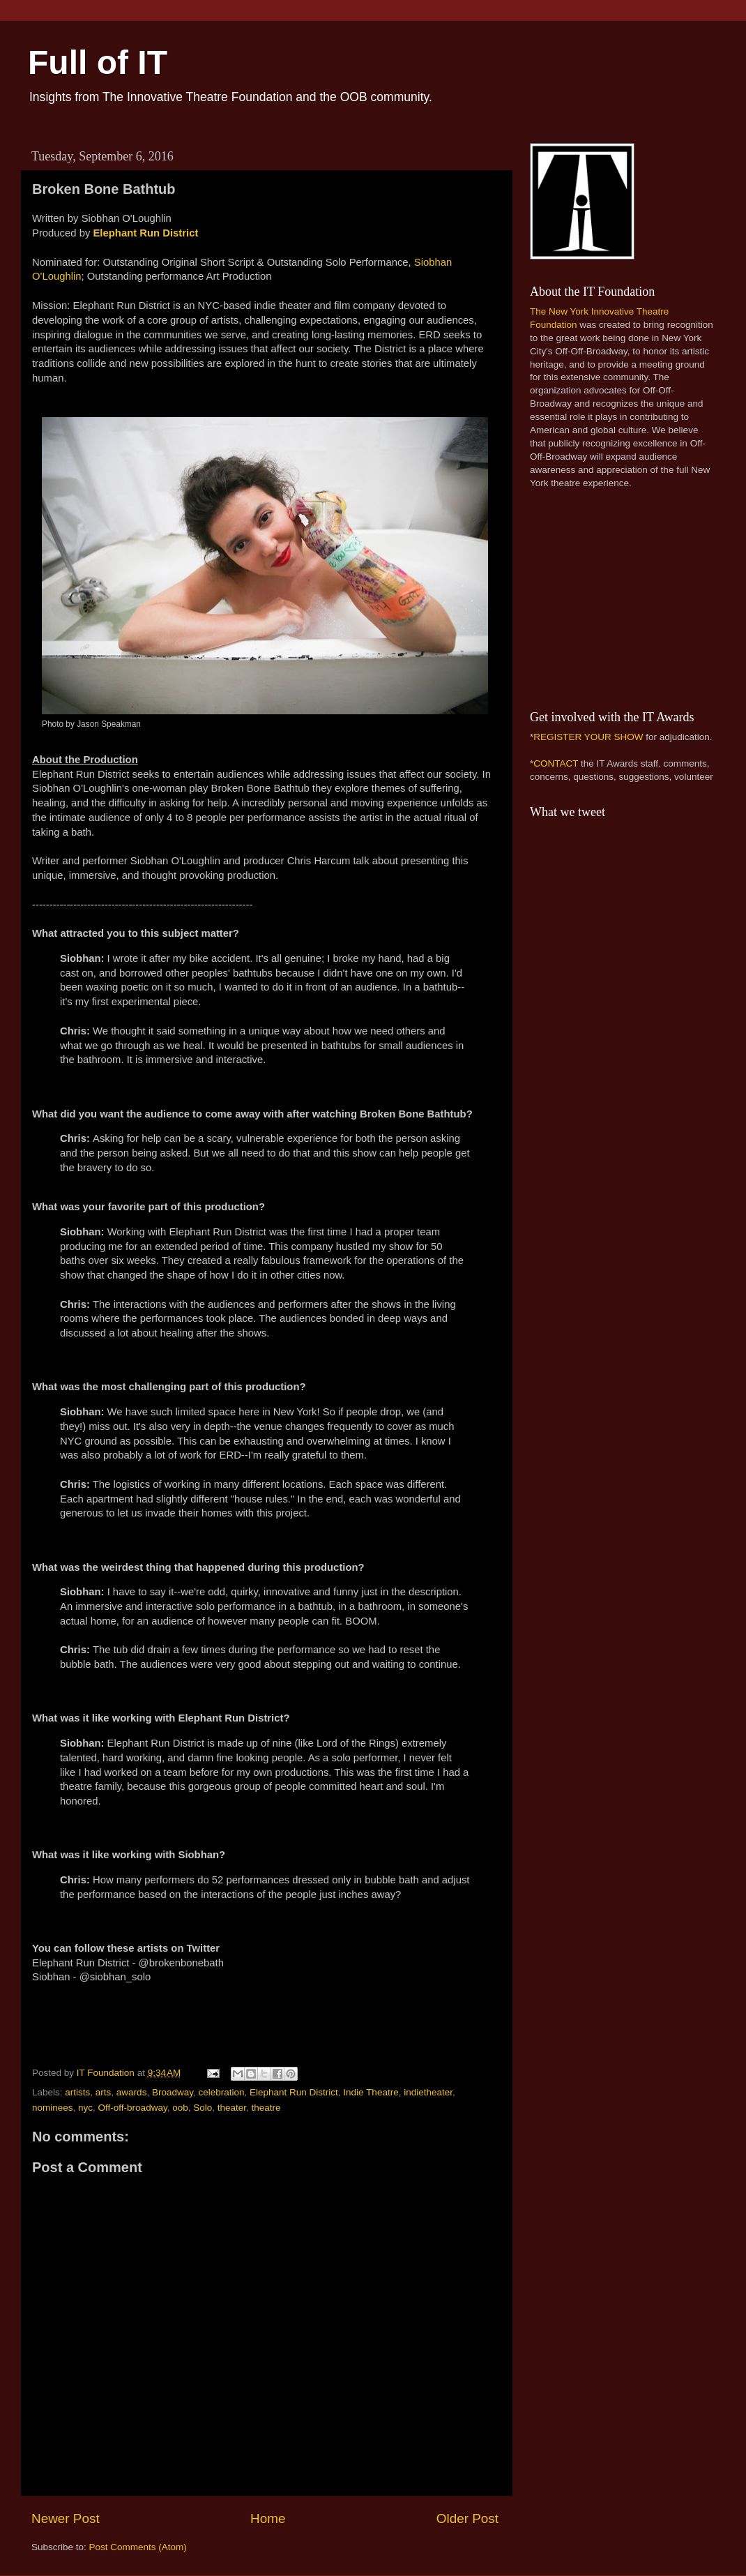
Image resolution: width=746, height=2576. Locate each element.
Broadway (172, 2092)
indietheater (428, 2092)
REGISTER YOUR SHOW (588, 737)
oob (180, 2107)
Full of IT (97, 62)
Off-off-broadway (132, 2107)
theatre (266, 2107)
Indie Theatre (370, 2092)
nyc (85, 2107)
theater (232, 2107)
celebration (221, 2092)
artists (77, 2092)
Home (267, 2518)
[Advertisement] (617, 598)
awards (131, 2092)
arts (104, 2092)
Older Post (467, 2518)
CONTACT (555, 763)
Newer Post (65, 2518)
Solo (202, 2107)
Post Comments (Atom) (138, 2547)
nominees (52, 2107)
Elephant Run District (145, 233)
